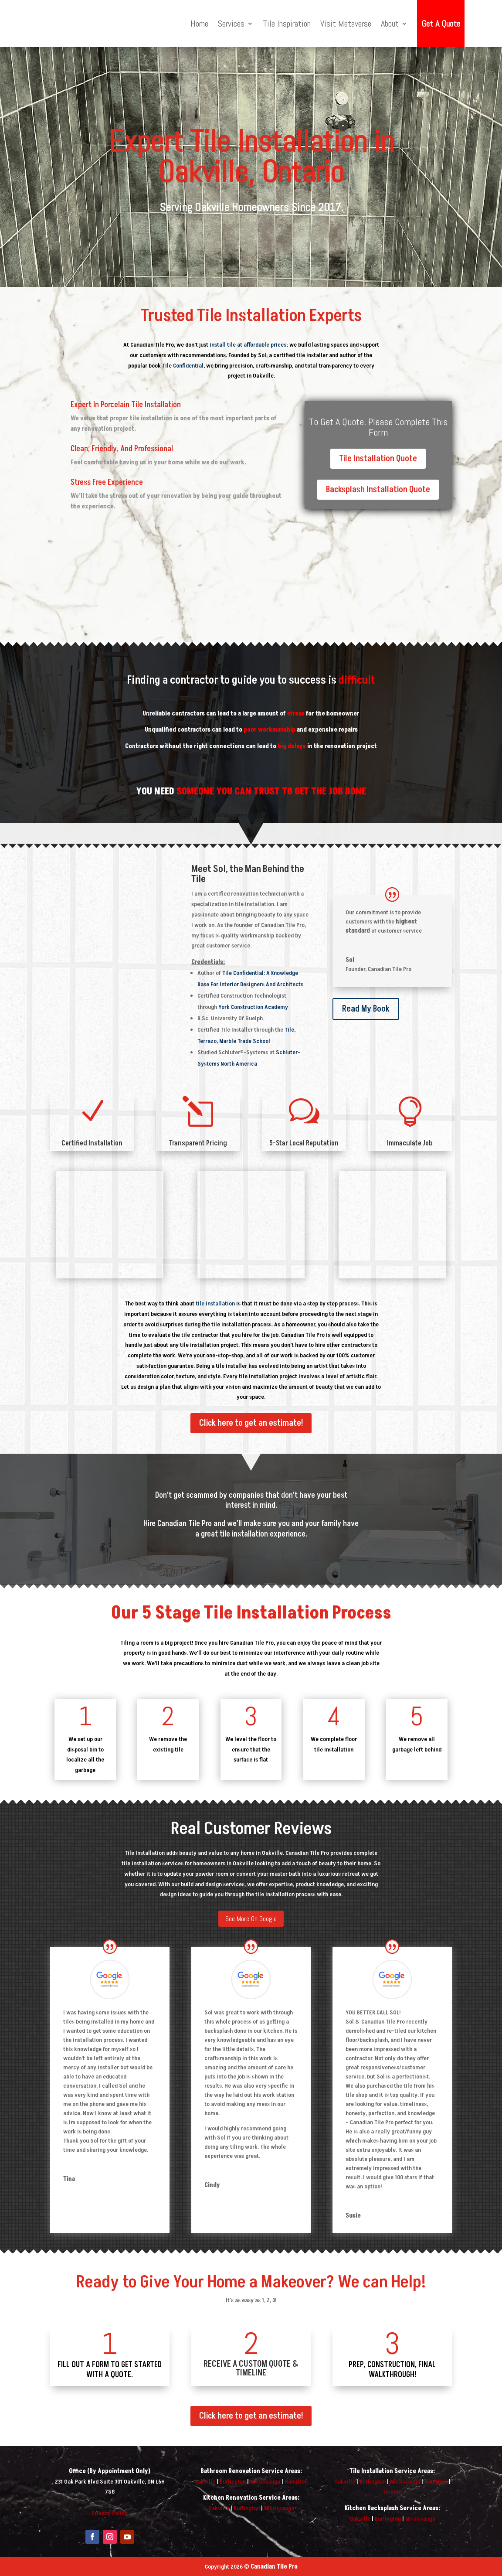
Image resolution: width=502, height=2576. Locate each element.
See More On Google (251, 1918)
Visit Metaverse (345, 23)
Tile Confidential (183, 365)
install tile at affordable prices (248, 345)
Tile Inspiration (287, 23)
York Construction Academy (253, 1007)
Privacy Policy (110, 2513)
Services (231, 23)
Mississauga (265, 2481)
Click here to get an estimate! (251, 1423)
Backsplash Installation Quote (378, 490)
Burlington (233, 2481)
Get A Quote (440, 23)
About (390, 23)
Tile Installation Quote (378, 459)
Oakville (204, 2481)
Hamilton (296, 2481)
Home (199, 23)
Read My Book (366, 1009)
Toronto (392, 2491)
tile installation (215, 1303)
